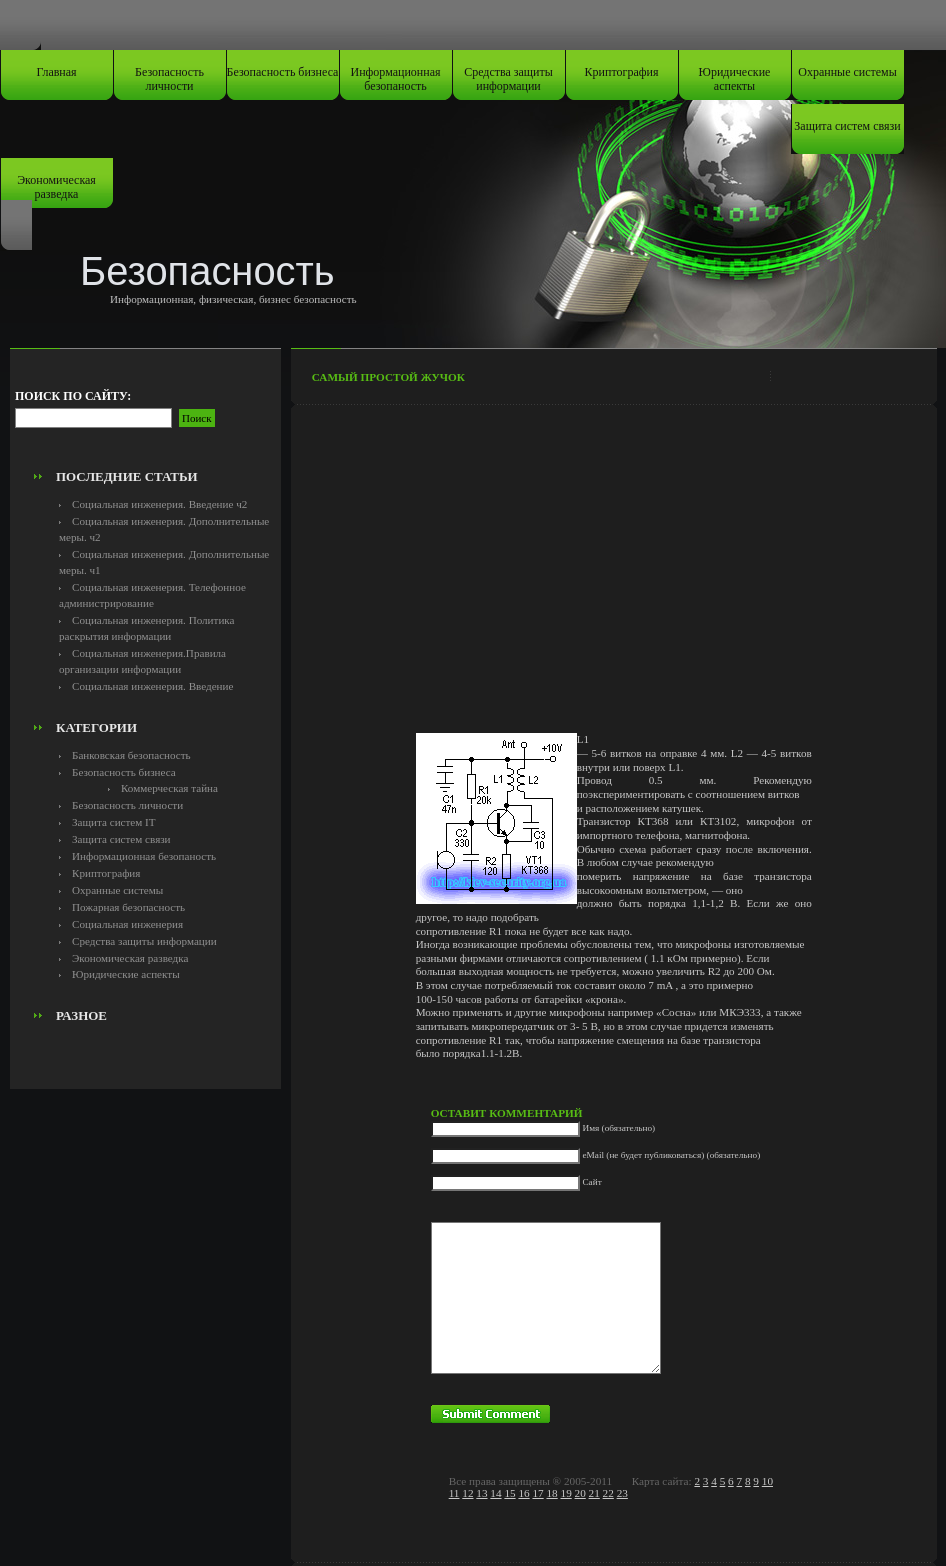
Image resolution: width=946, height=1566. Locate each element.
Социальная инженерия (127, 924)
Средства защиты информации (508, 79)
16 (523, 1493)
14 (495, 1493)
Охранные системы (847, 72)
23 (622, 1493)
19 (566, 1493)
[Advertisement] (145, 416)
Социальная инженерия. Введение (152, 686)
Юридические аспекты (735, 79)
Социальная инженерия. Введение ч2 (159, 504)
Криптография (622, 72)
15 (509, 1493)
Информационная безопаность (396, 79)
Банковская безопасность (131, 755)
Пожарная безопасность (128, 907)
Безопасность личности (169, 79)
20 (580, 1493)
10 (767, 1481)
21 (594, 1493)
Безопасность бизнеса (283, 72)
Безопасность (207, 271)
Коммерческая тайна (169, 788)
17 (537, 1493)
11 (454, 1493)
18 (551, 1493)
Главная (56, 72)
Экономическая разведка (56, 187)
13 (481, 1493)
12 (467, 1493)
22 (608, 1493)
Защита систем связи (847, 126)
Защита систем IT (114, 822)
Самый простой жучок (388, 377)
